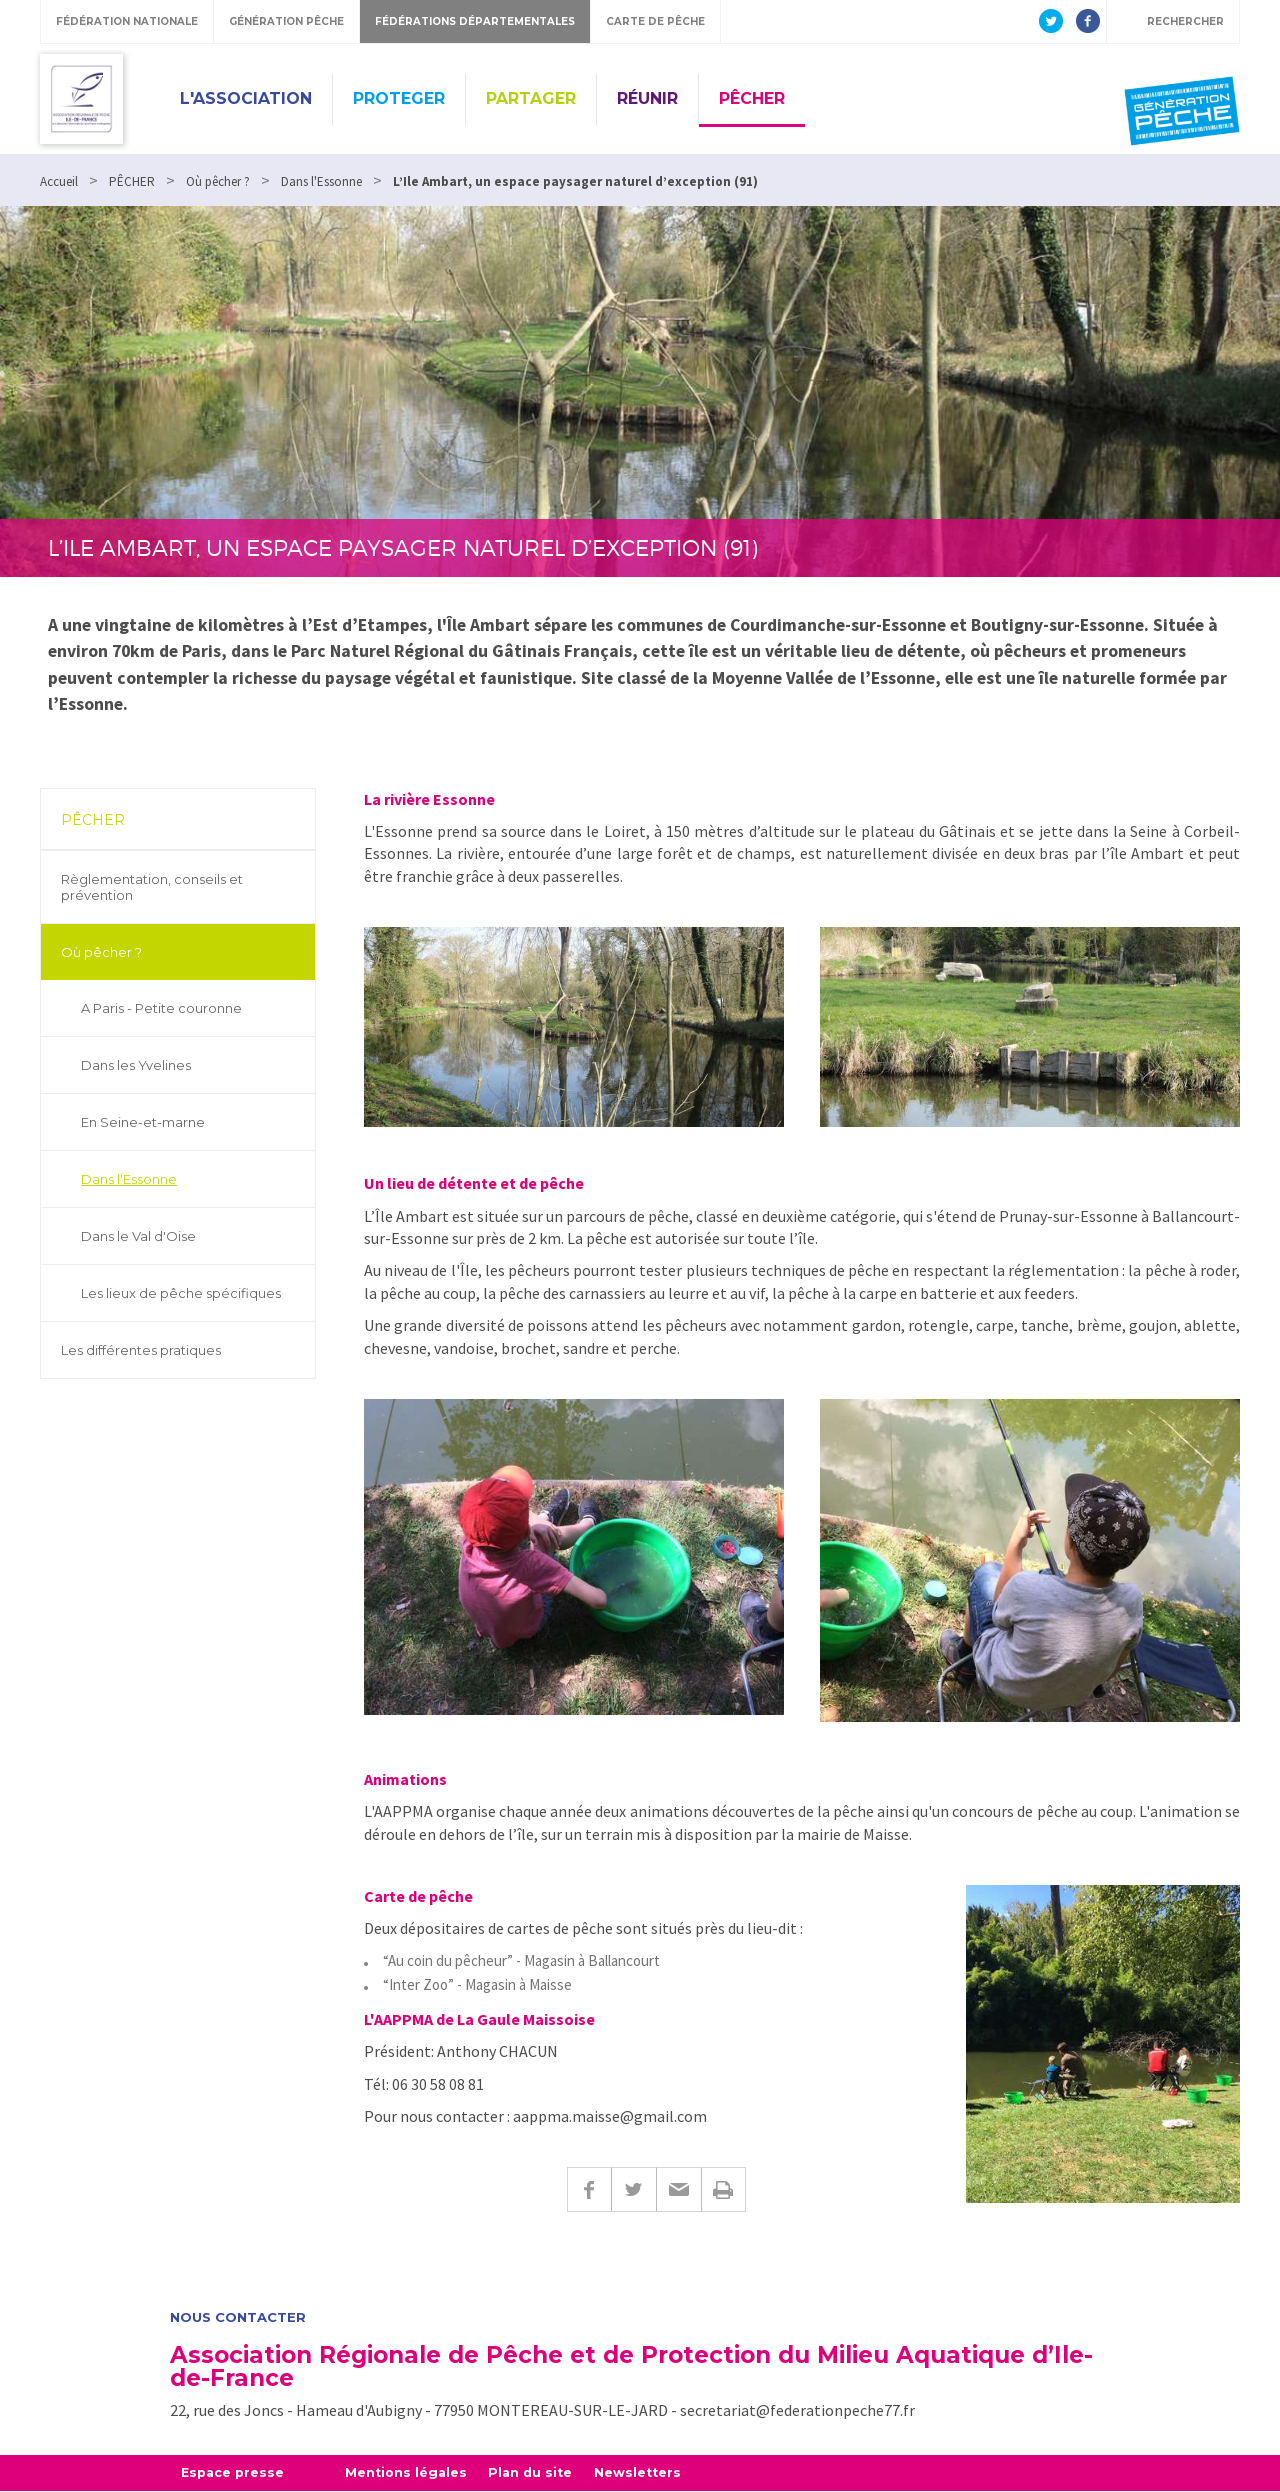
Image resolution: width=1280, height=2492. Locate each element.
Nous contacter (238, 2317)
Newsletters (648, 2473)
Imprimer (723, 2189)
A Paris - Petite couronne (161, 1008)
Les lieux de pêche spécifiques (181, 1293)
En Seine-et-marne (143, 1122)
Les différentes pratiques (141, 1350)
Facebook (589, 2189)
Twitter (633, 2189)
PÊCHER (752, 98)
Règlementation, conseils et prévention (152, 887)
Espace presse (234, 2473)
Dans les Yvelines (136, 1065)
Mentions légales (411, 2473)
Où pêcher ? (101, 952)
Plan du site (538, 2473)
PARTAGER (531, 98)
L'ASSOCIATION (246, 98)
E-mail (678, 2189)
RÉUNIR (647, 98)
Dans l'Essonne (129, 1179)
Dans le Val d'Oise (138, 1236)
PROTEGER (399, 98)
